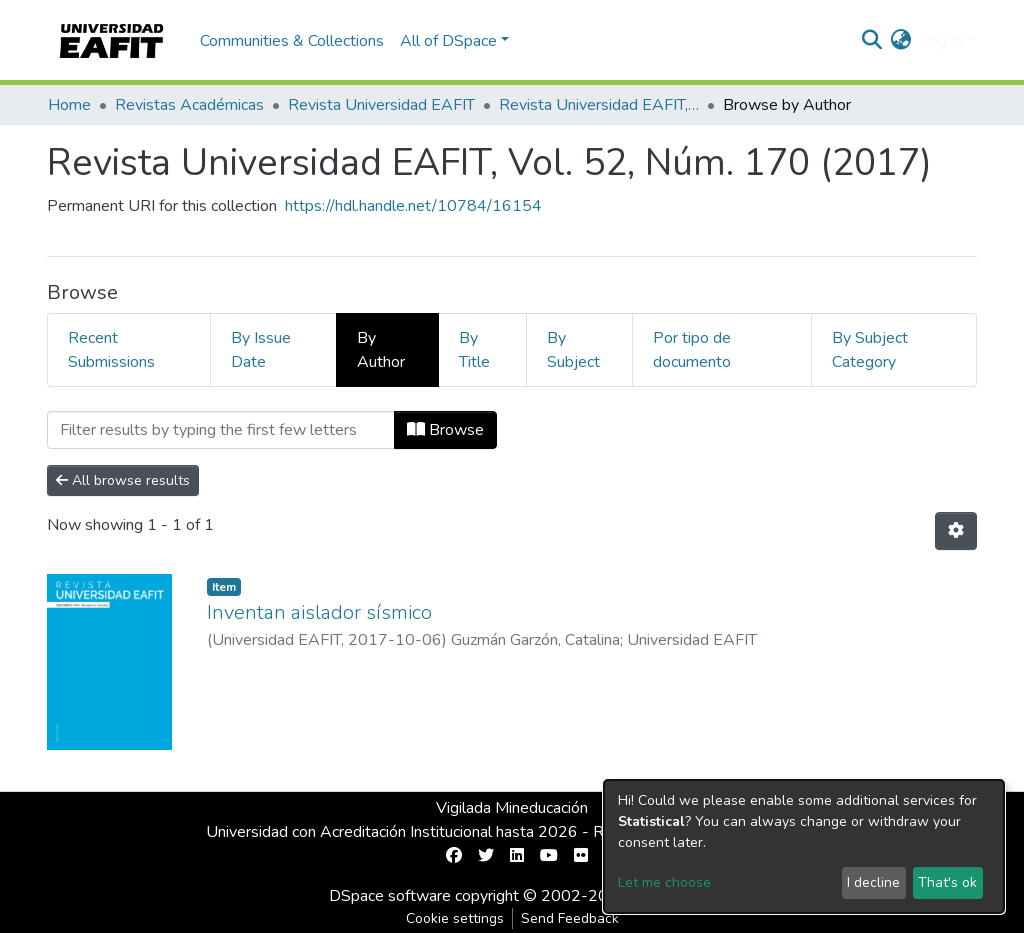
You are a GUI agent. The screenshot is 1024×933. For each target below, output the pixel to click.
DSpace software (390, 896)
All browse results (123, 480)
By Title (474, 350)
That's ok (947, 882)
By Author (381, 350)
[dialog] (804, 846)
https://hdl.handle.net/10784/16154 (413, 206)
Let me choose (664, 882)
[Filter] (221, 430)
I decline (873, 882)
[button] (901, 41)
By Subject (573, 350)
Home (69, 105)
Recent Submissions (111, 350)
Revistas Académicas (189, 105)
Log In (941, 41)
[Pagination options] (956, 531)
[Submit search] (872, 41)
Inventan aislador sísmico (319, 612)
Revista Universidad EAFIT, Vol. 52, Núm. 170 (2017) (599, 105)
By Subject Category (870, 350)
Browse (445, 430)
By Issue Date (261, 350)
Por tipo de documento (692, 350)
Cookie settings (455, 918)
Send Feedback (570, 918)
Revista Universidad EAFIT (381, 105)
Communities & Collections (292, 41)
